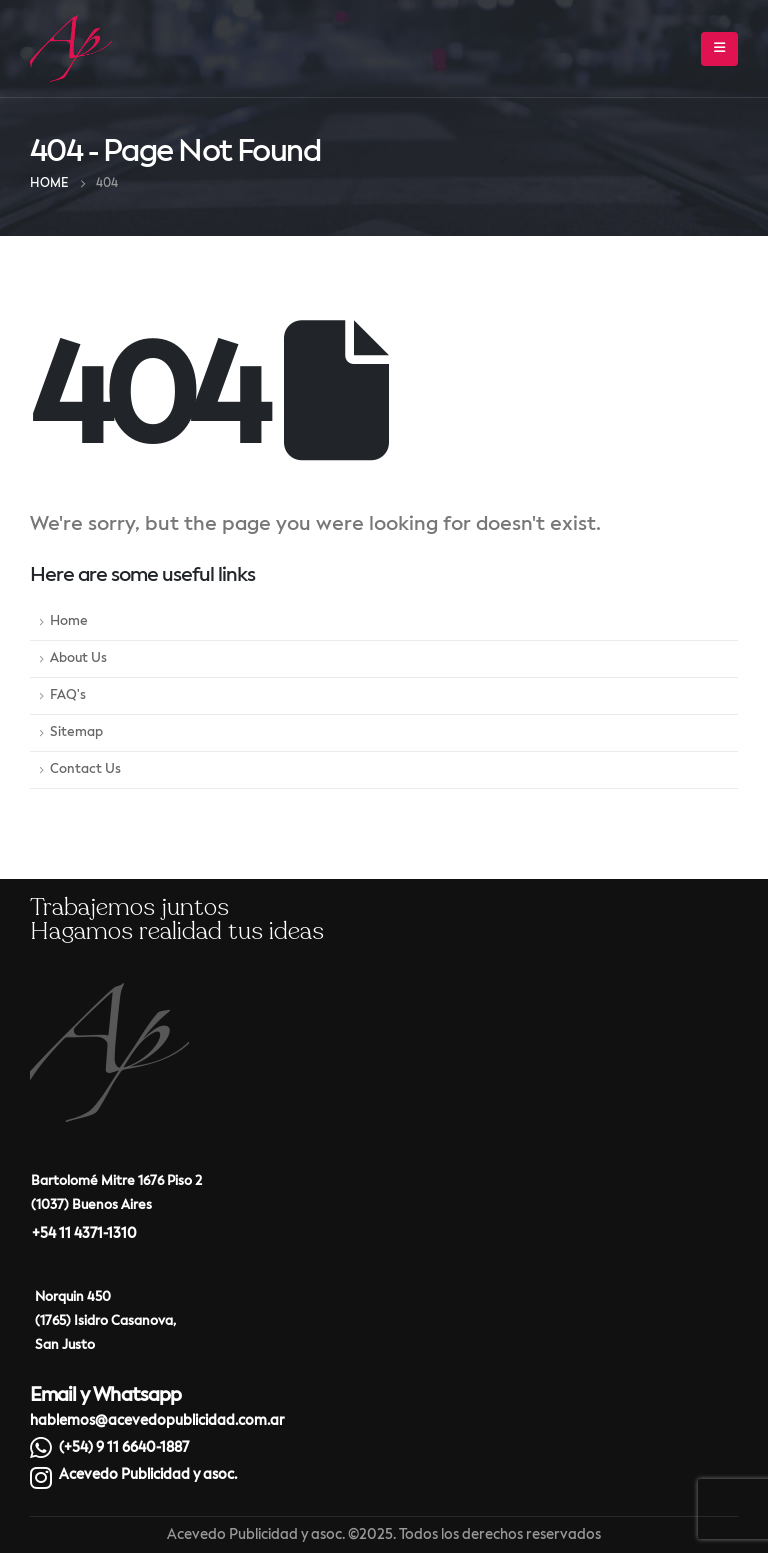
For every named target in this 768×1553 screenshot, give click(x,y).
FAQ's (68, 695)
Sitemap (76, 732)
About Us (78, 658)
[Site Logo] (71, 48)
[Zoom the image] (109, 996)
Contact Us (85, 769)
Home (69, 621)
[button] (719, 49)
